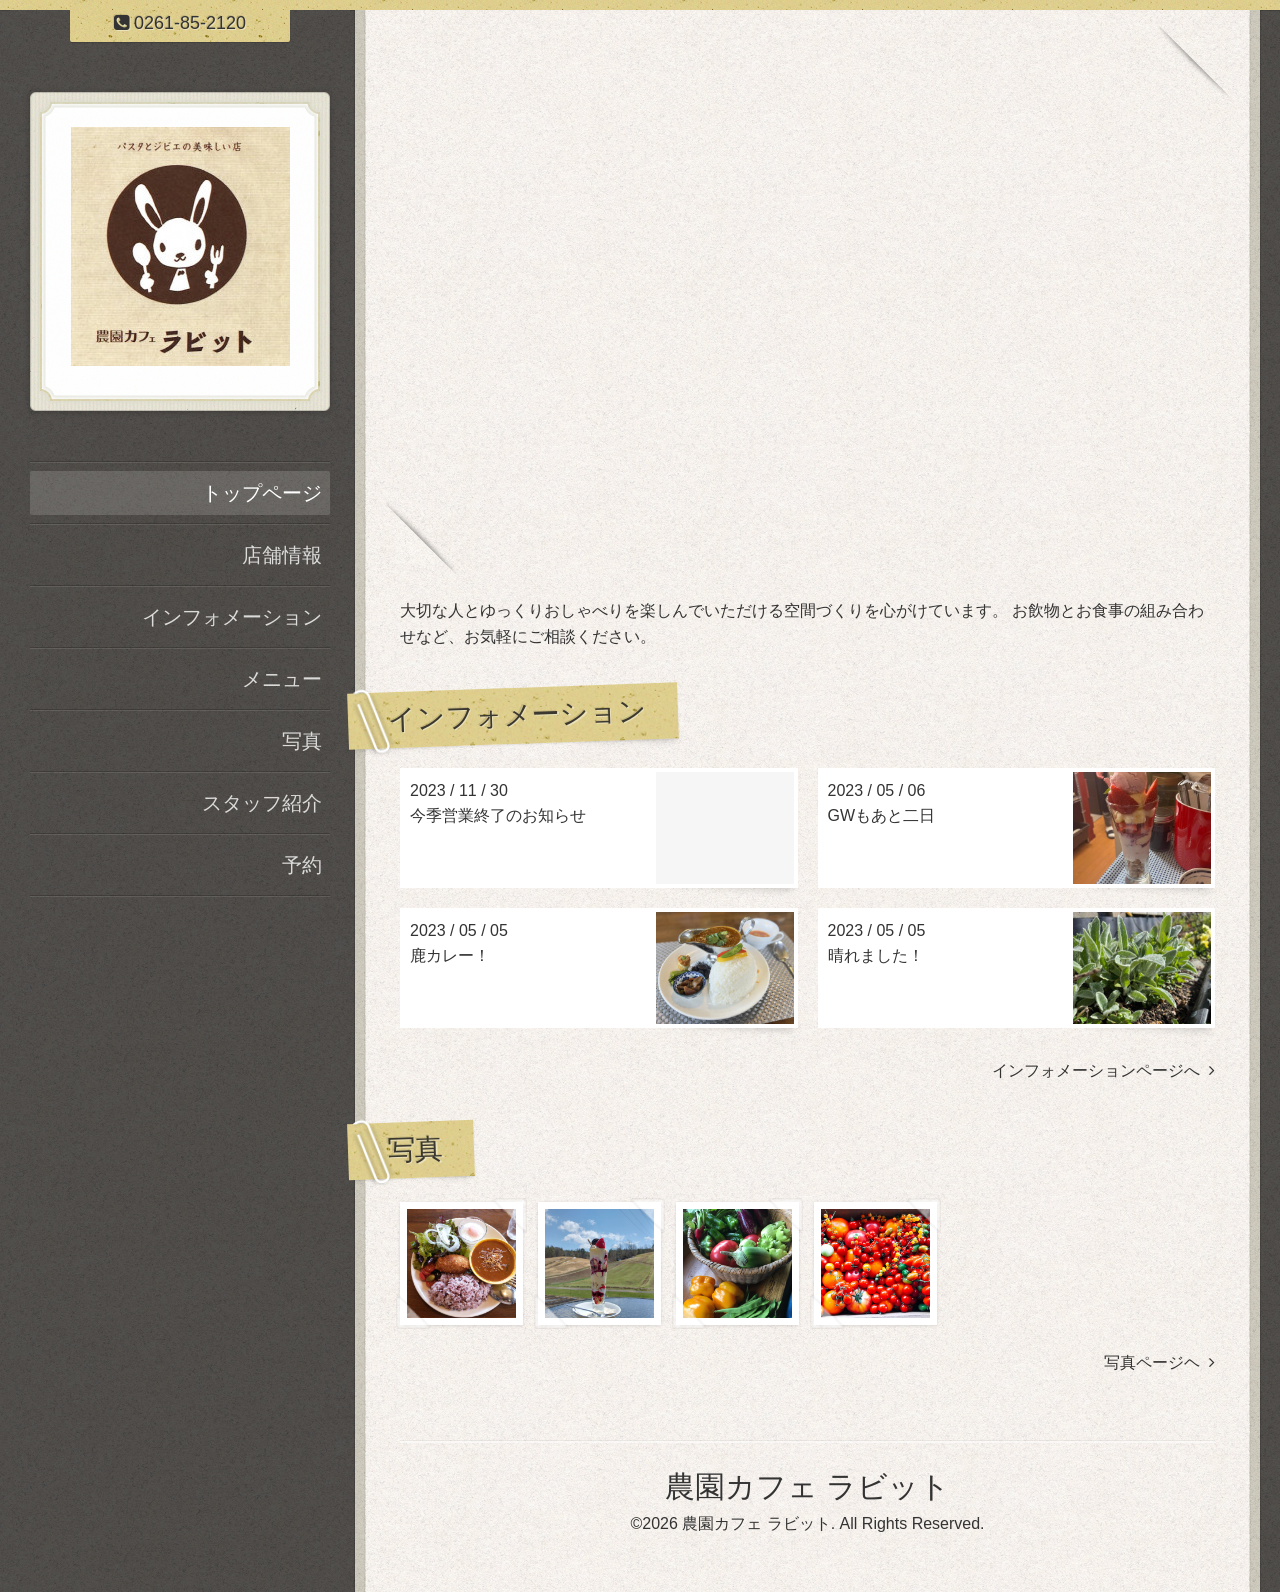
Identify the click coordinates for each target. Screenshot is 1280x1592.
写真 (302, 741)
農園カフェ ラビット (807, 1486)
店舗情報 (282, 555)
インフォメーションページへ (1103, 1070)
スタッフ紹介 (262, 803)
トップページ (262, 493)
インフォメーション (232, 617)
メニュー (282, 679)
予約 (302, 865)
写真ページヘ (1159, 1362)
